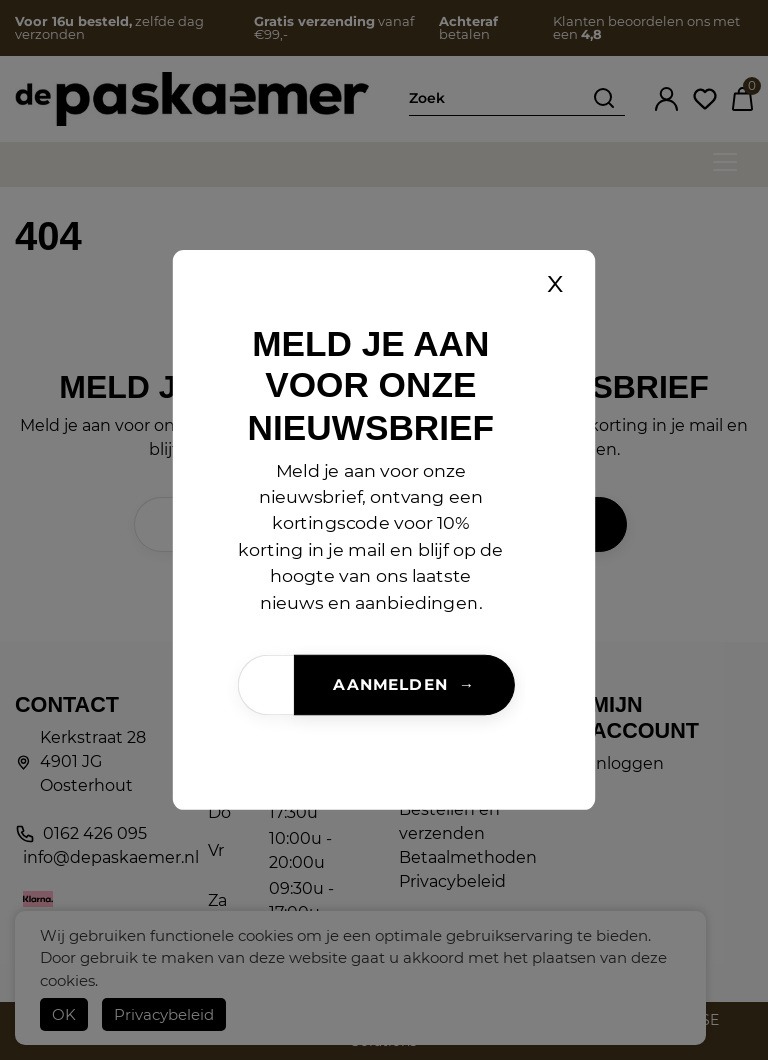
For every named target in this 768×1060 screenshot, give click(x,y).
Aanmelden (390, 685)
